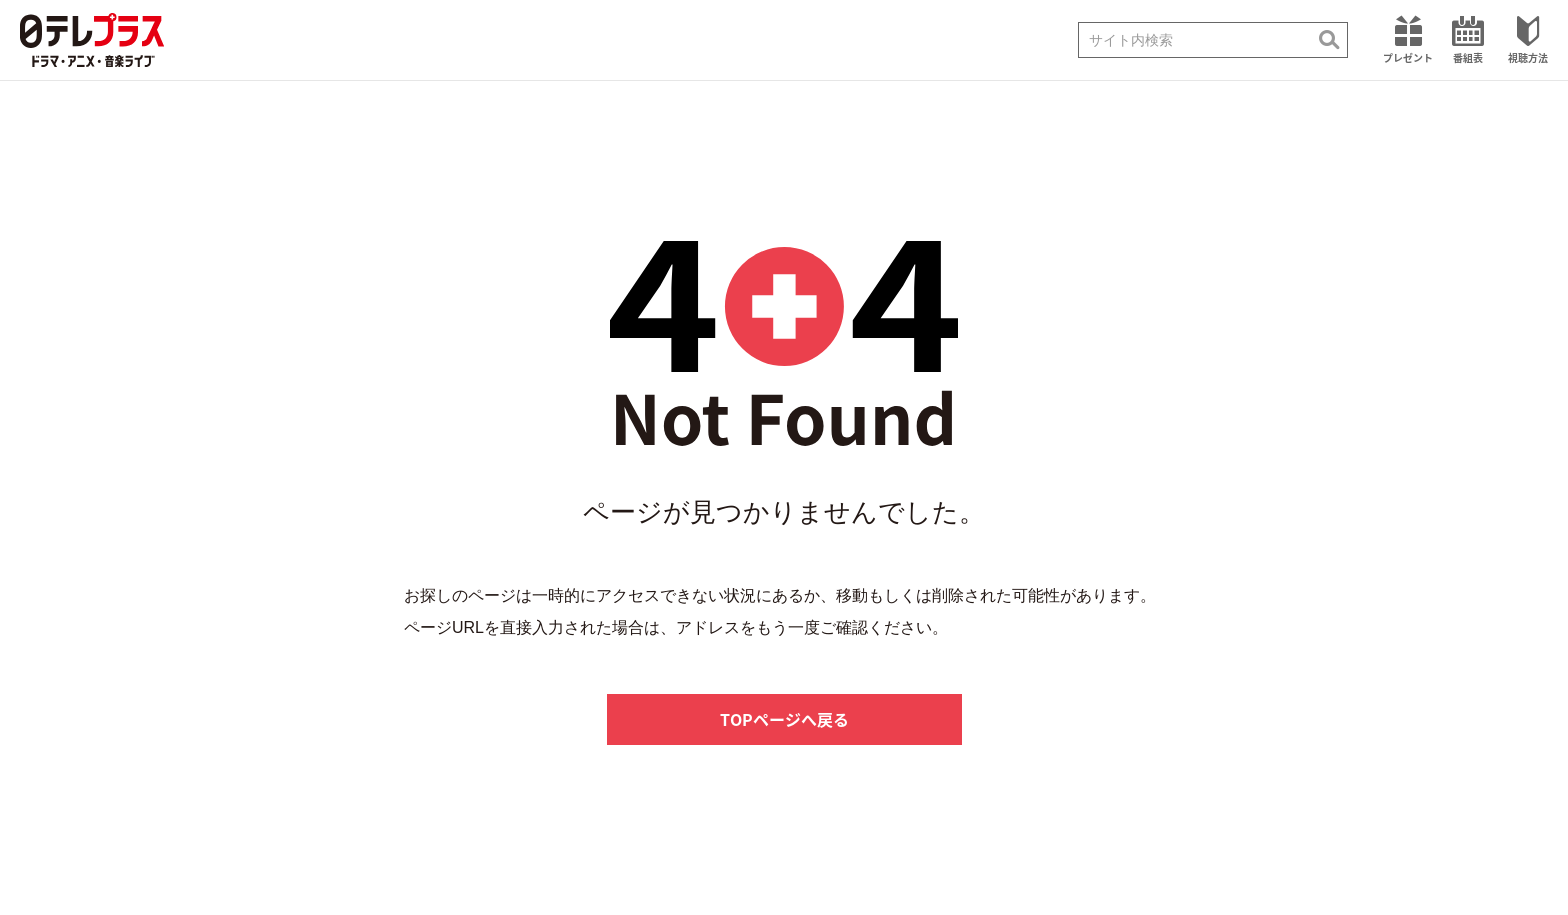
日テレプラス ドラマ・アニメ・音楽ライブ (92, 40)
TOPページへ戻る (784, 719)
